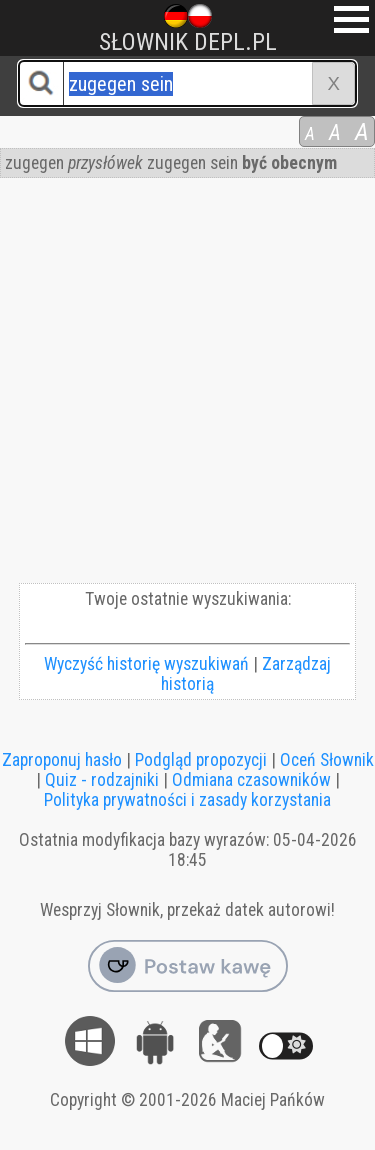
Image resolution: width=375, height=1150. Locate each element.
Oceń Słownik (327, 760)
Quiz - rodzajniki (102, 780)
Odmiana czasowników (251, 780)
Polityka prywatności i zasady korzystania (187, 800)
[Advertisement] (187, 385)
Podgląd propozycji (201, 760)
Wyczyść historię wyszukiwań (146, 664)
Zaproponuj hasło (62, 760)
